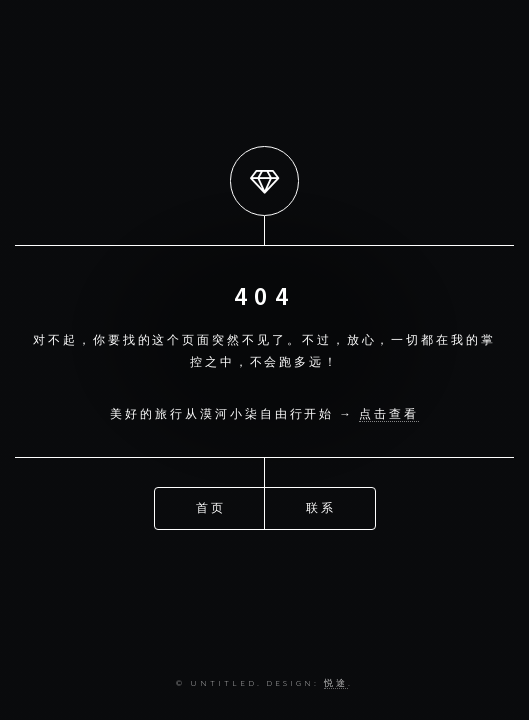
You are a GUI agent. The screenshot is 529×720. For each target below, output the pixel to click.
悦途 (336, 682)
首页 (211, 507)
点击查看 (389, 413)
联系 (321, 507)
